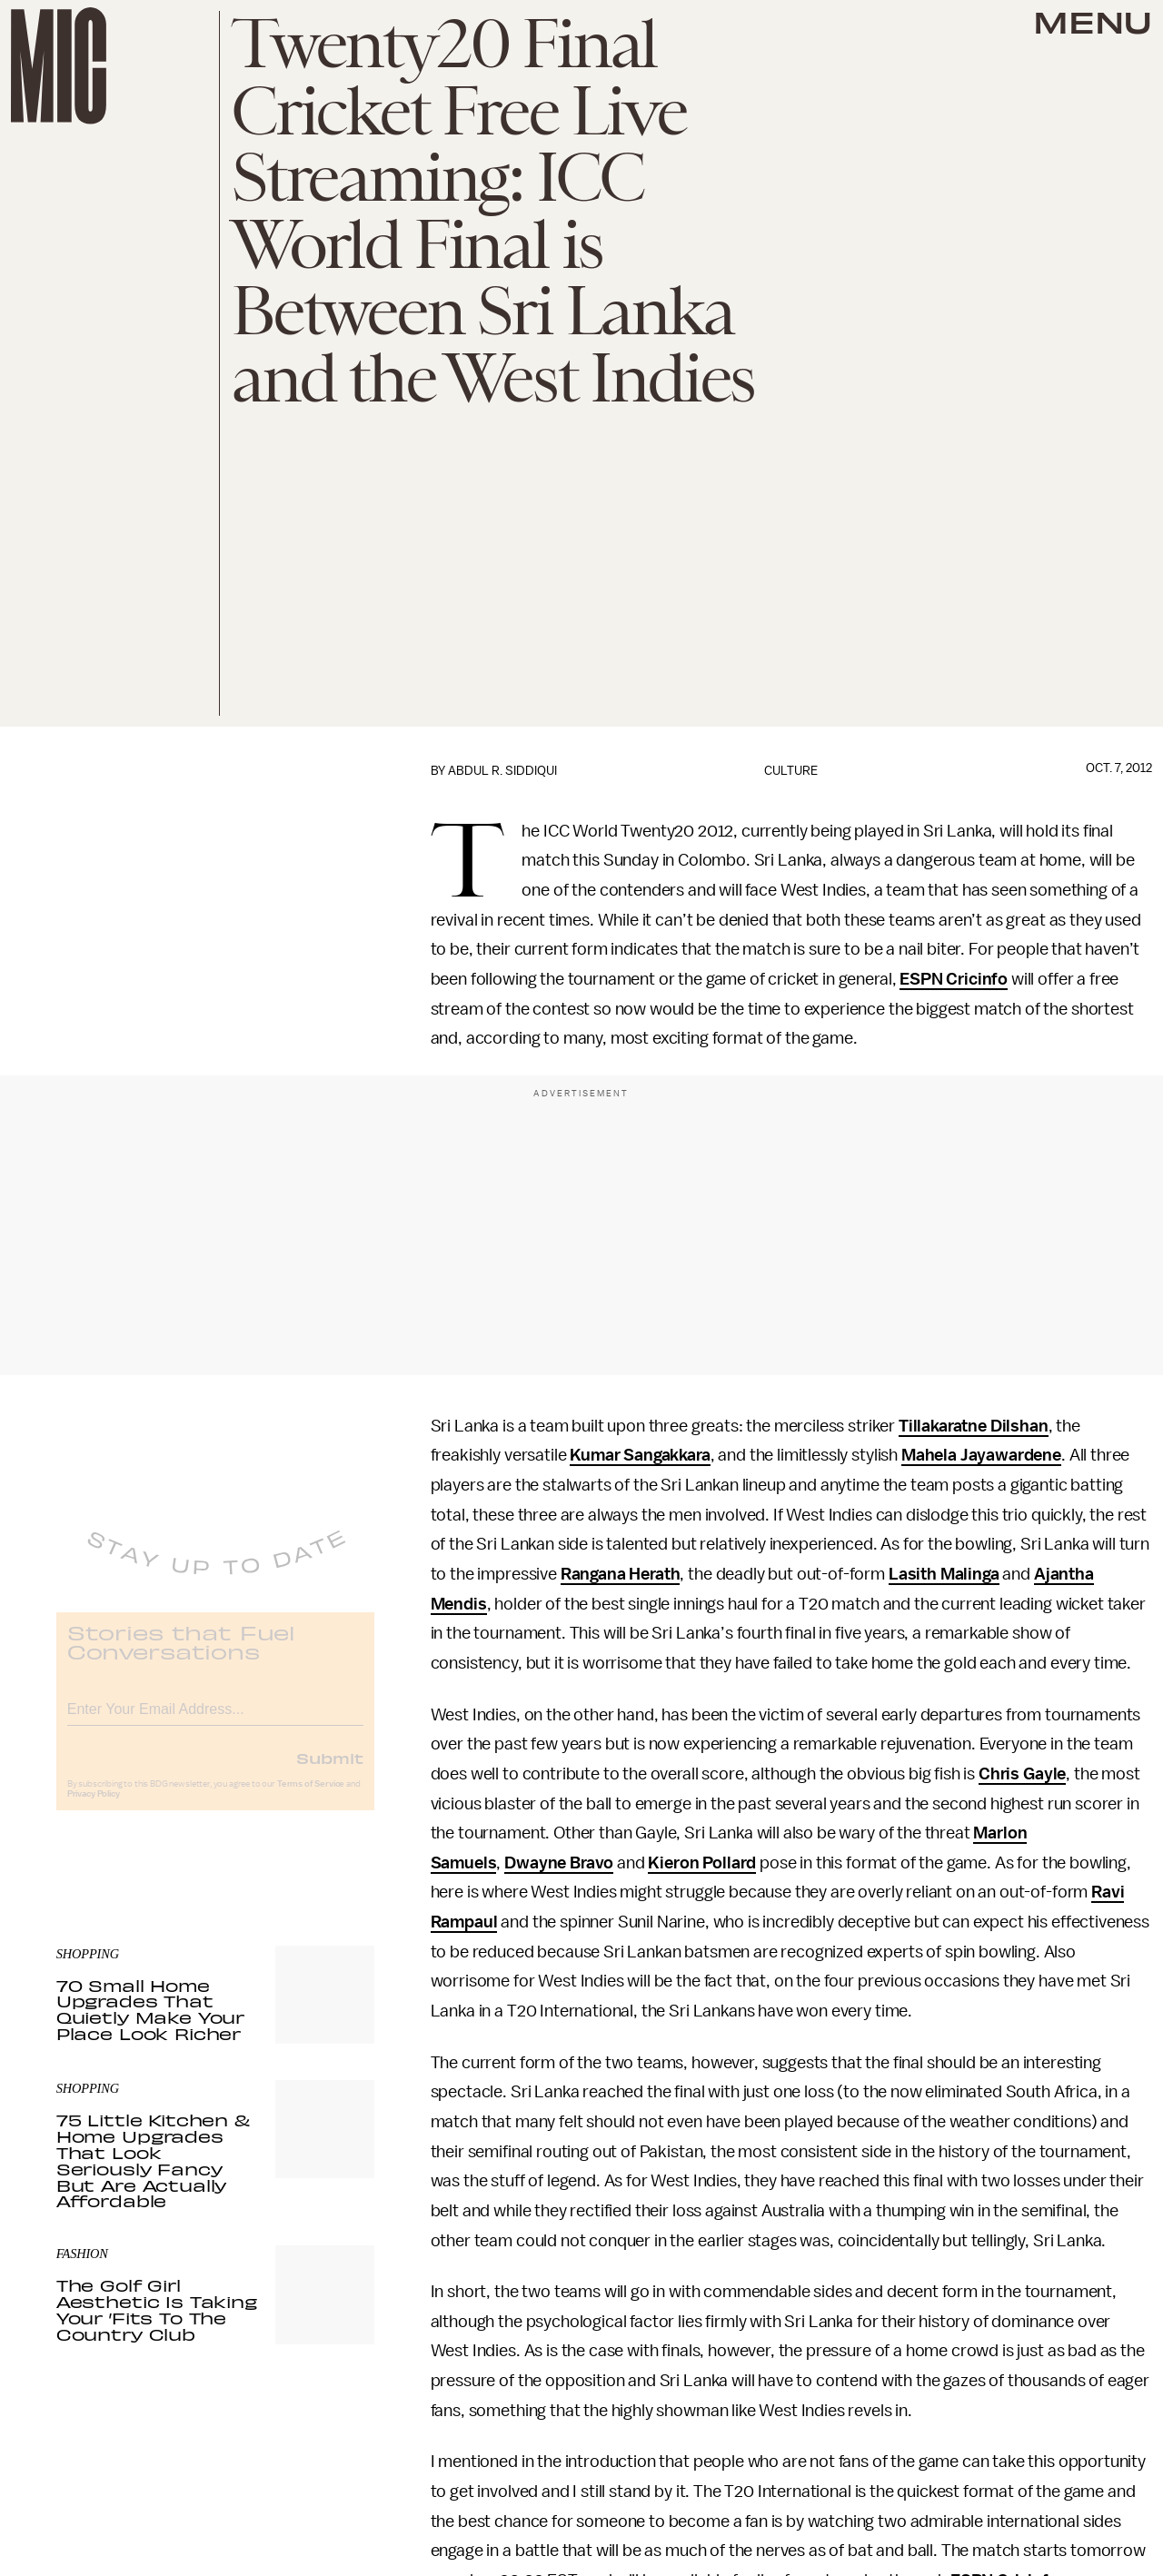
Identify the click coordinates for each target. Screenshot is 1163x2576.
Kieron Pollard (702, 1863)
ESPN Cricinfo (954, 979)
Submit (329, 1771)
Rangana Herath (621, 1574)
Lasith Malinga (944, 1574)
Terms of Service (310, 1797)
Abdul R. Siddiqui (502, 771)
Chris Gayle (1022, 1774)
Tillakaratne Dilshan (974, 1426)
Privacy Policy (93, 1807)
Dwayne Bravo (558, 1863)
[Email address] (215, 1719)
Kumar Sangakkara (640, 1455)
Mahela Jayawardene (981, 1455)
